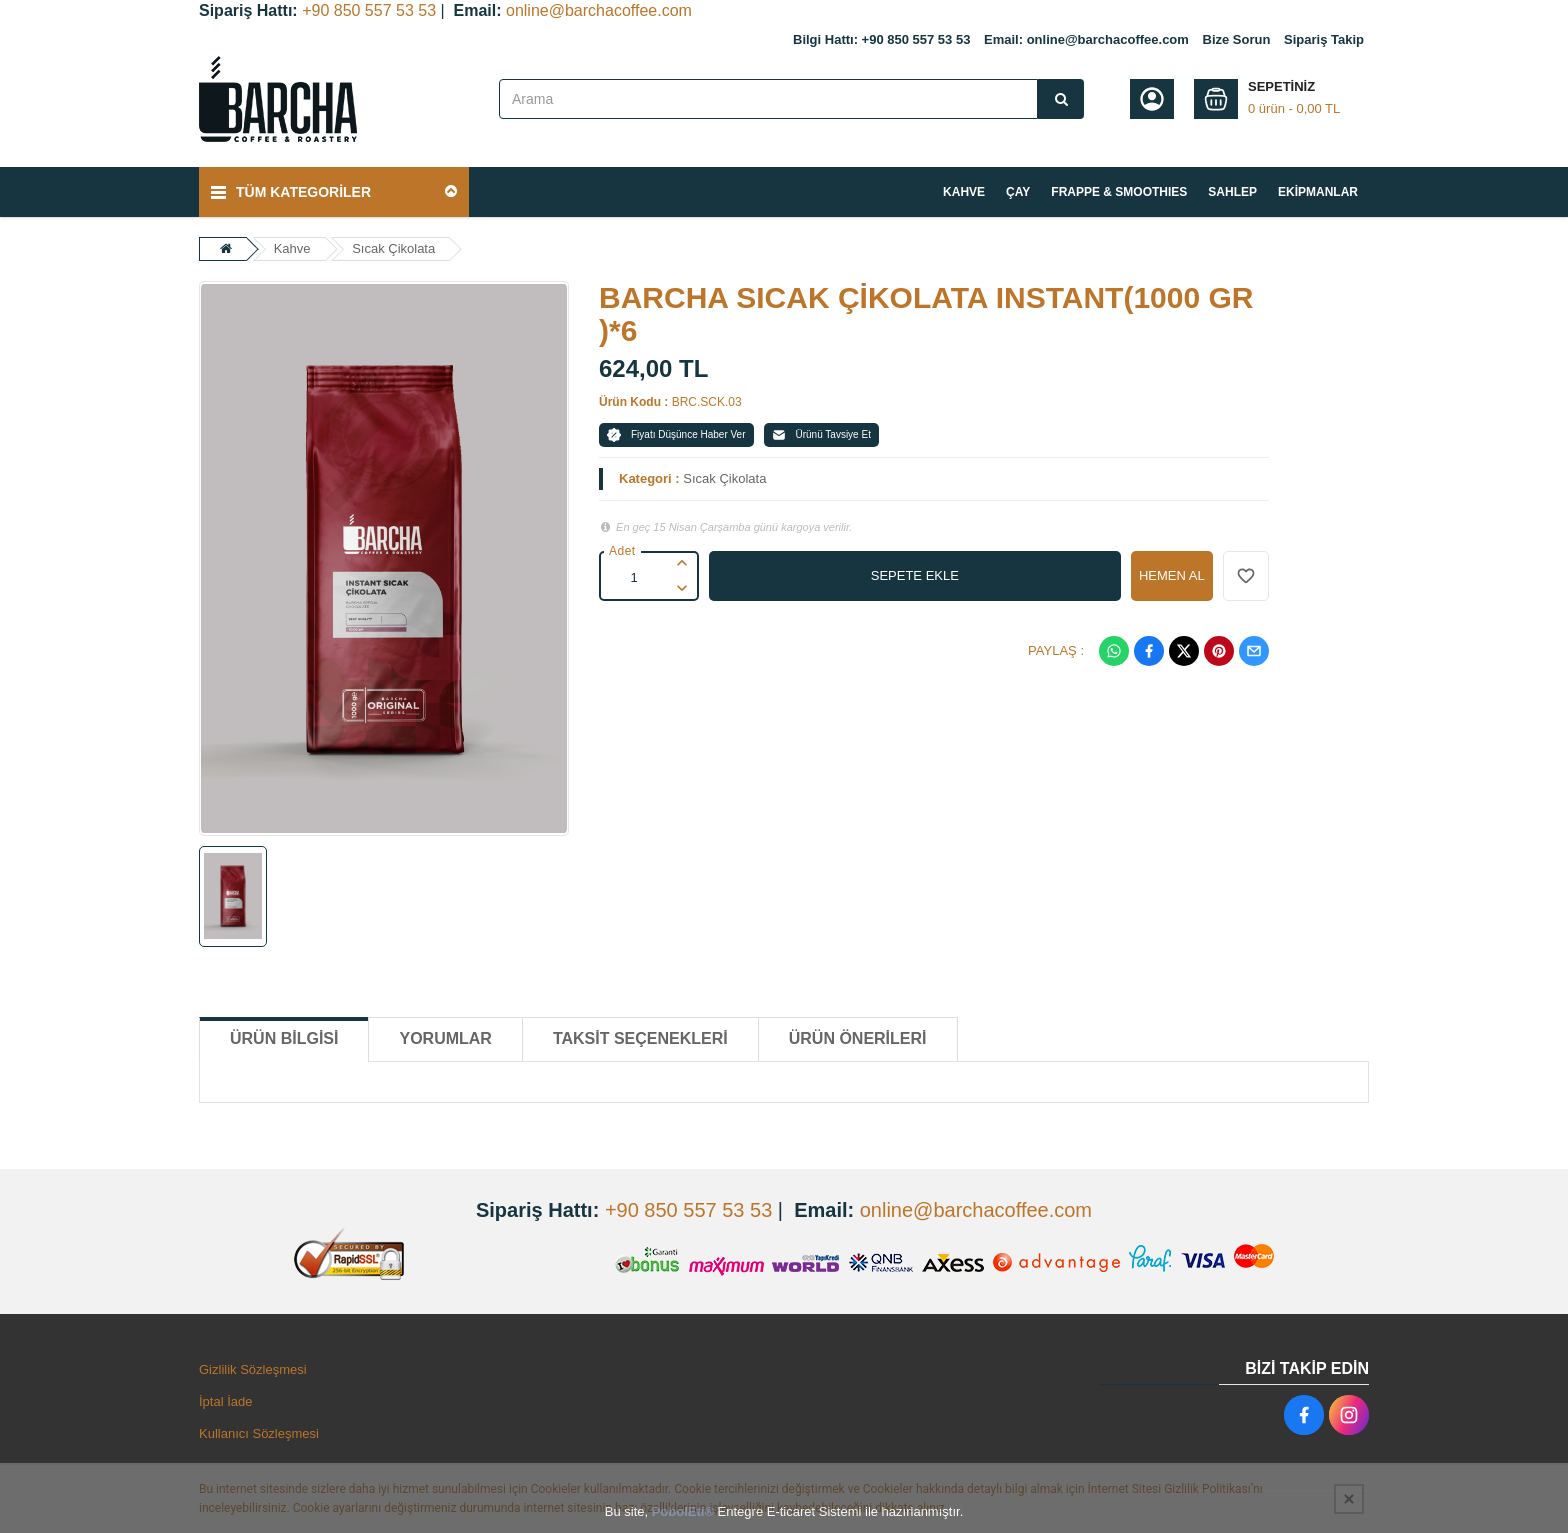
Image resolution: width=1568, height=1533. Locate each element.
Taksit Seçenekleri (640, 1038)
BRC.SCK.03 (707, 402)
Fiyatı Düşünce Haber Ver (676, 435)
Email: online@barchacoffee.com (1086, 39)
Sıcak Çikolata (393, 248)
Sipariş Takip (1324, 39)
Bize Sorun (1237, 39)
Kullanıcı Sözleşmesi (259, 1433)
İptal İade (226, 1401)
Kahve (292, 248)
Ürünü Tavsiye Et (821, 435)
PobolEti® (683, 1511)
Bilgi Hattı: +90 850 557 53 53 (881, 39)
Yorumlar (445, 1038)
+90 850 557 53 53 (369, 10)
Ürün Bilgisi (284, 1038)
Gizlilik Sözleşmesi (253, 1369)
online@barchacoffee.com (599, 10)
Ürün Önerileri (858, 1038)
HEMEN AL (1172, 575)
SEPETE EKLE (915, 575)
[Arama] (1061, 99)
